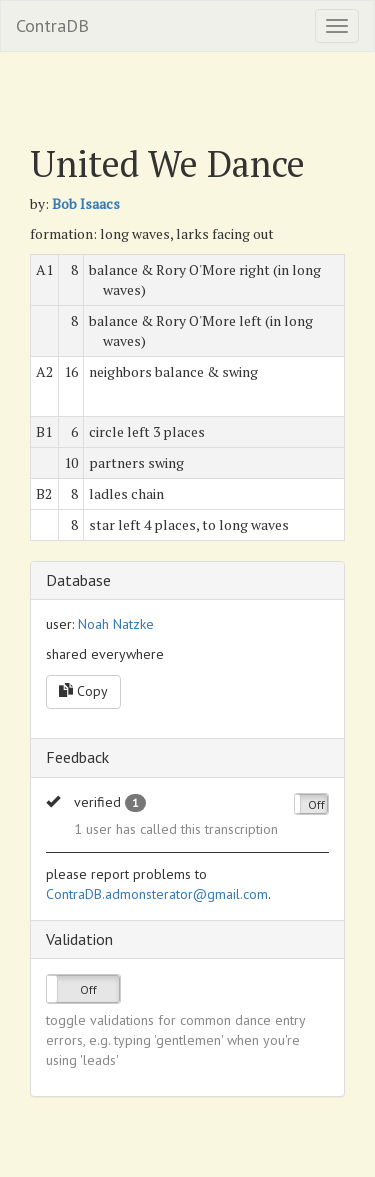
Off (316, 804)
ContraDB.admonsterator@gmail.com (157, 894)
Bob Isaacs (86, 203)
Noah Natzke (116, 624)
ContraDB (52, 25)
